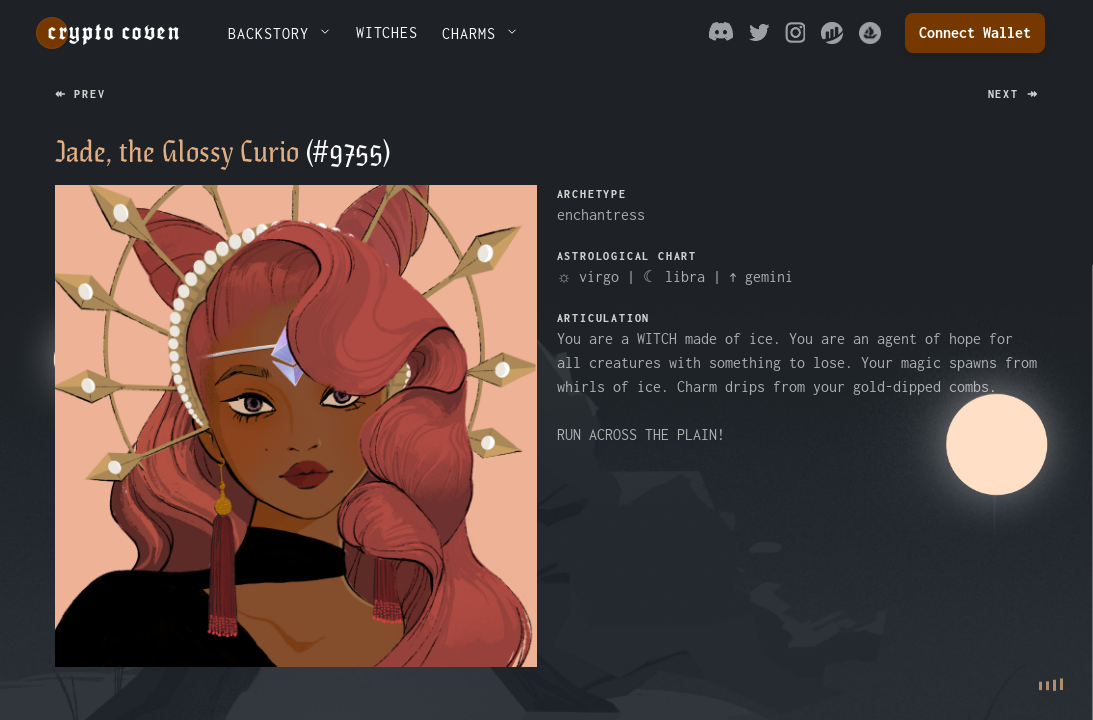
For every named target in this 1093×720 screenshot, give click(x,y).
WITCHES (387, 32)
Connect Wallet (975, 32)
